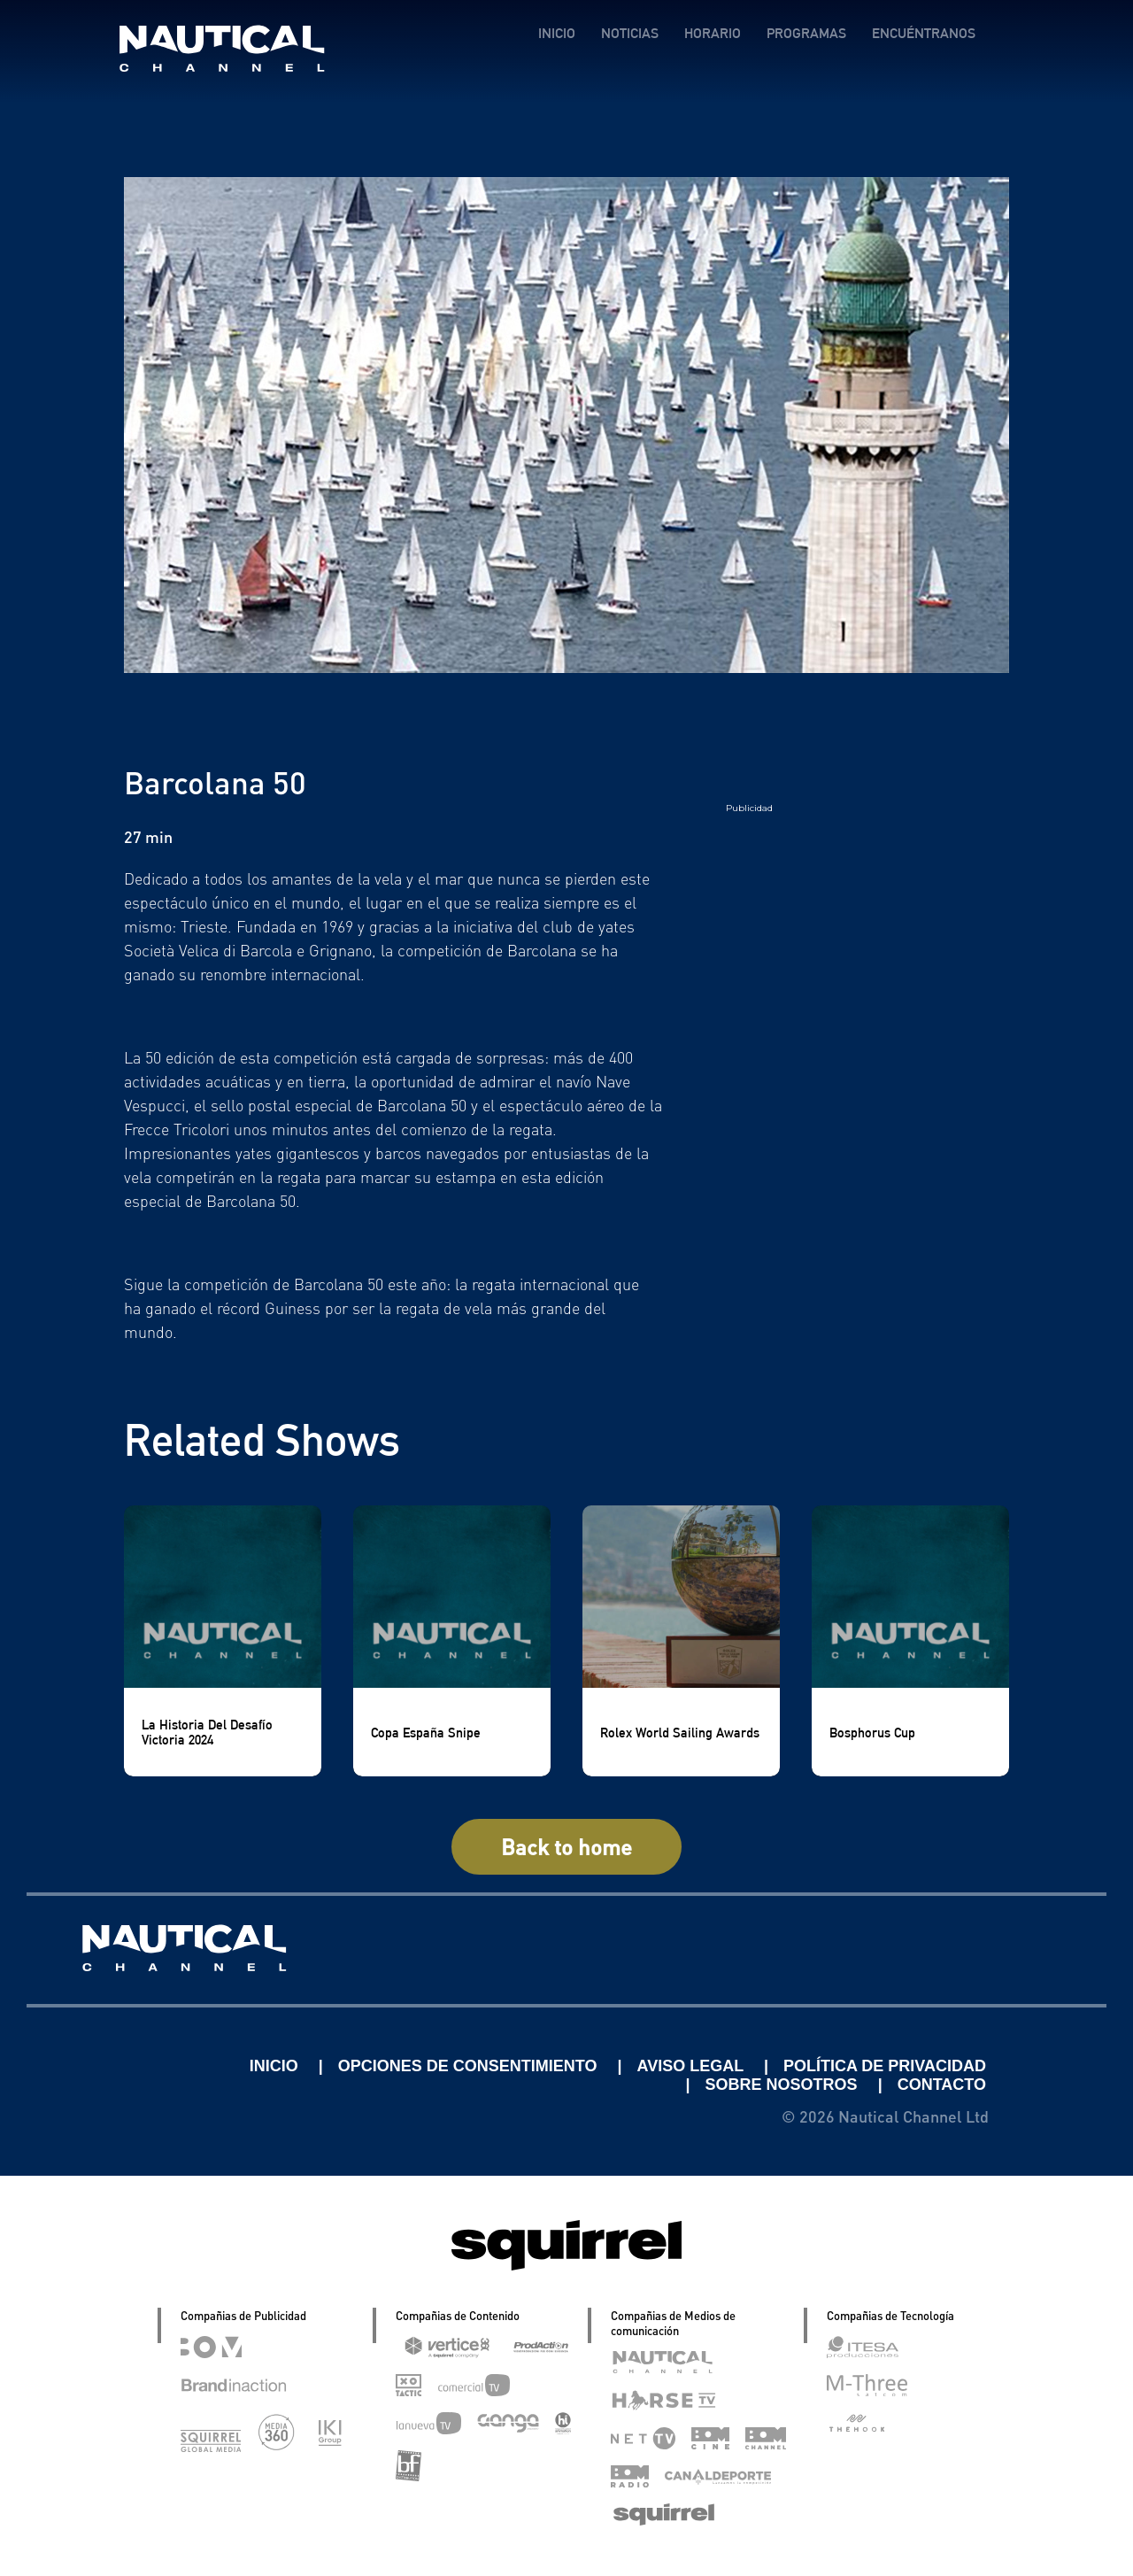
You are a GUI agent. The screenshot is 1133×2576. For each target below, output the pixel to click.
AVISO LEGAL (692, 2066)
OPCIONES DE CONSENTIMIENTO (470, 2066)
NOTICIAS (630, 33)
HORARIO (712, 33)
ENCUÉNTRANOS (923, 33)
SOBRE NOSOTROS (783, 2084)
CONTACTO (942, 2084)
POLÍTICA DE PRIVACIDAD (884, 2066)
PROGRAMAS (806, 33)
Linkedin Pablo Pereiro (134, 2066)
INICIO (556, 33)
